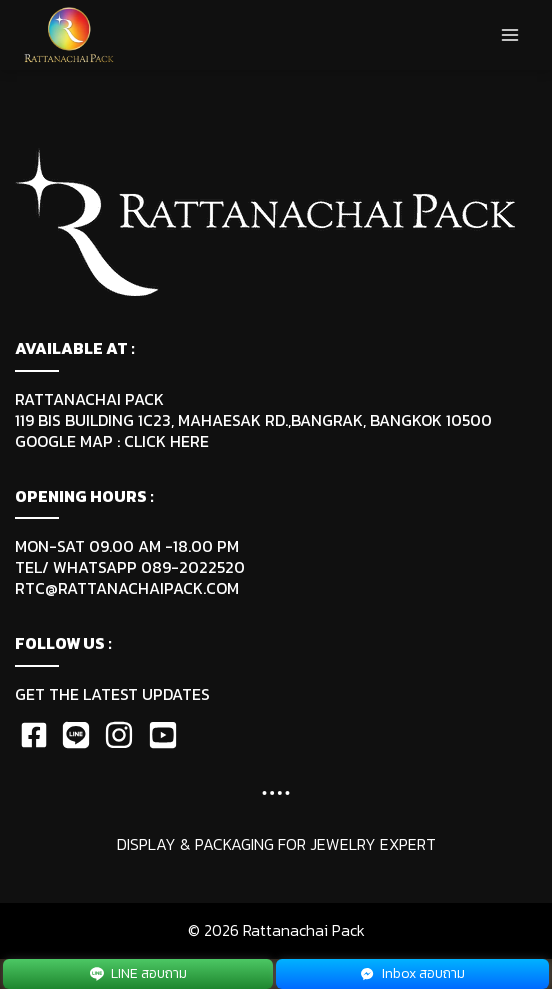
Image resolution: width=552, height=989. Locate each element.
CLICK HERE (166, 441)
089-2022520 (193, 567)
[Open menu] (509, 34)
